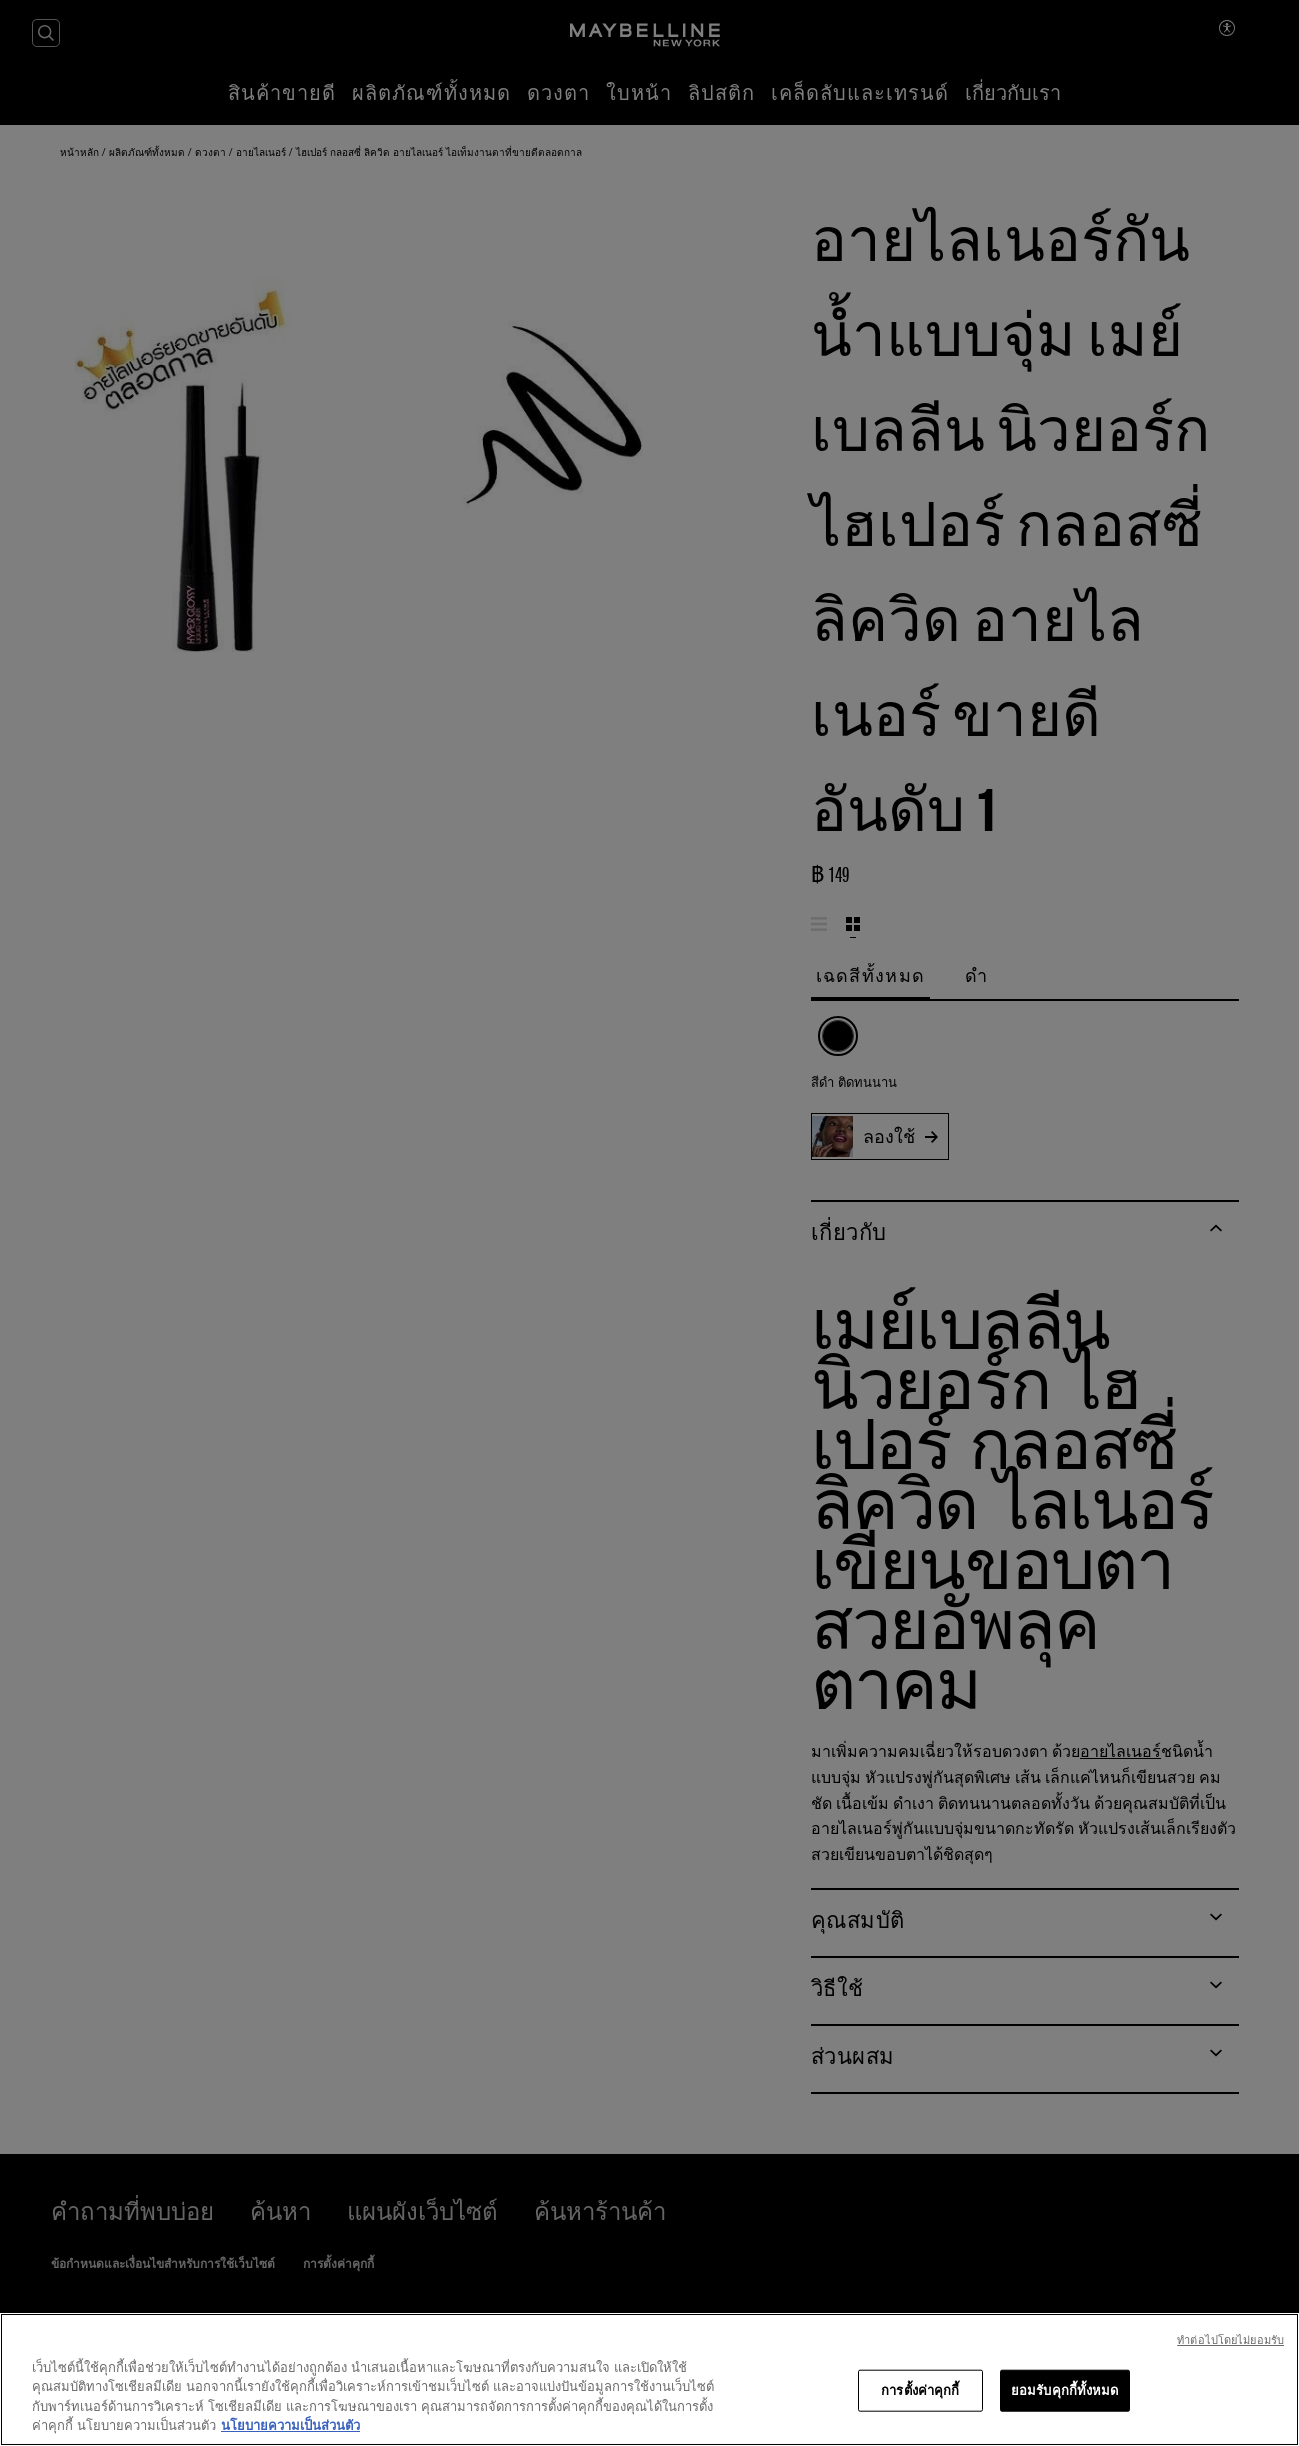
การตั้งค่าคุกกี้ (920, 2390)
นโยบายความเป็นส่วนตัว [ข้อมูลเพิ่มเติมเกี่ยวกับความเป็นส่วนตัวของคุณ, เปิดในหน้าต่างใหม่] (290, 2425)
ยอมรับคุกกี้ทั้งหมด (1065, 2390)
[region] (649, 2379)
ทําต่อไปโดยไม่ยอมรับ (1230, 2339)
